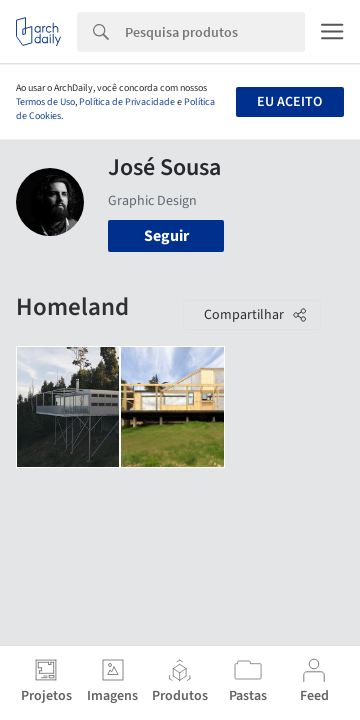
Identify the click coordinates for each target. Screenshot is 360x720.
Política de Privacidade (127, 102)
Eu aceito (289, 102)
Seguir (166, 236)
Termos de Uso (45, 102)
